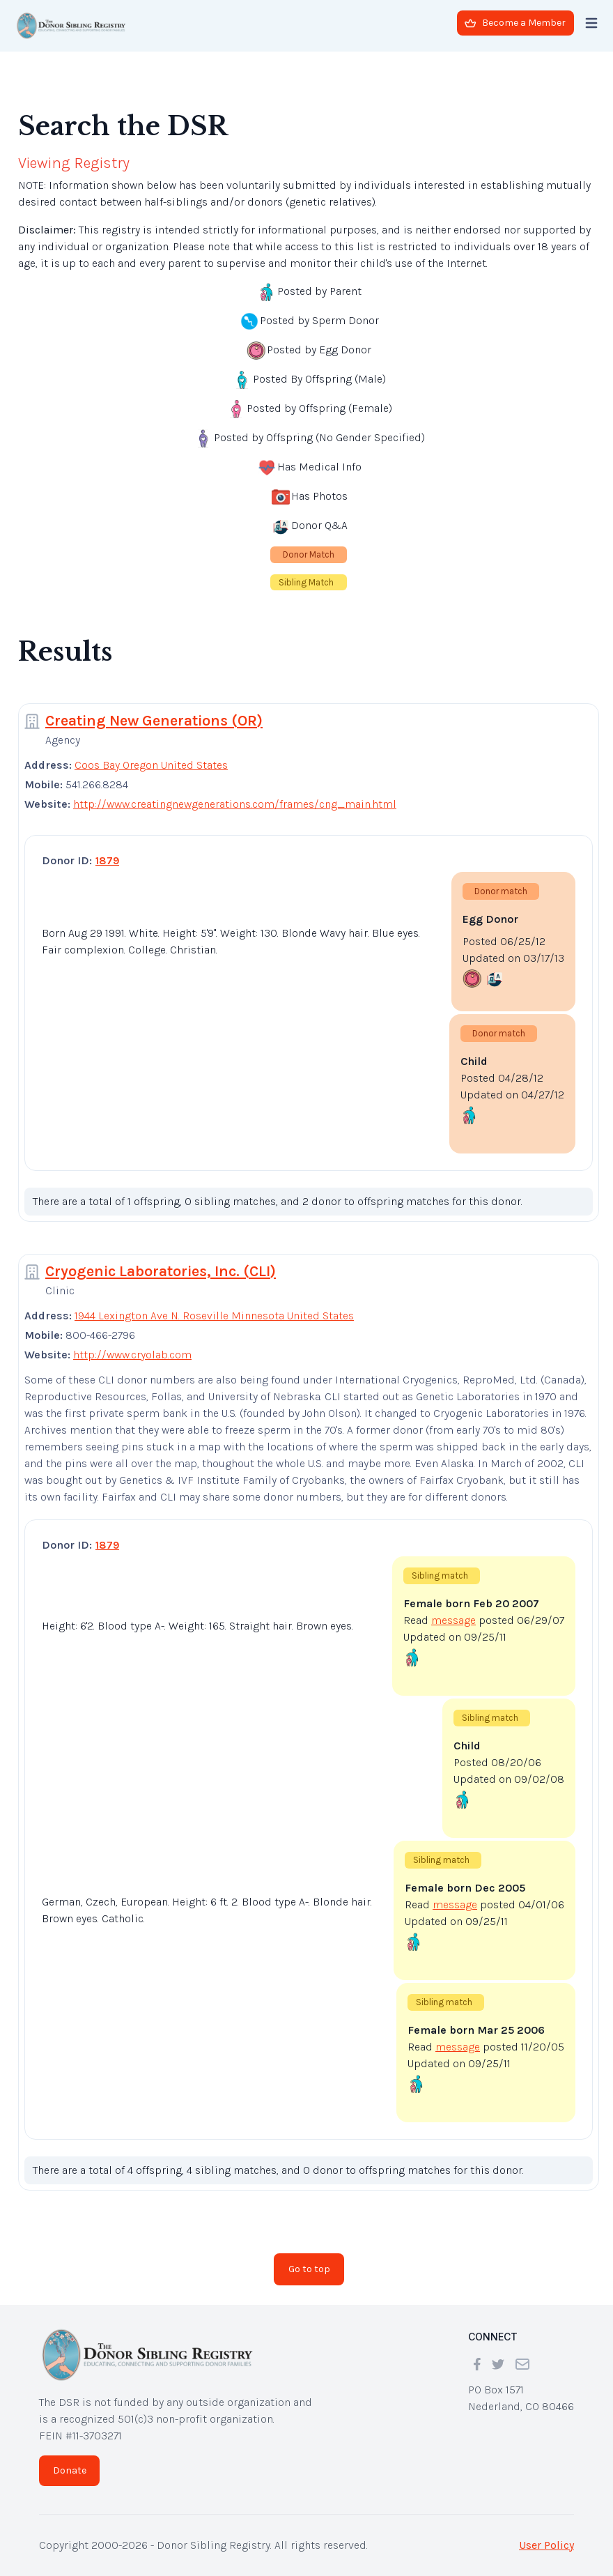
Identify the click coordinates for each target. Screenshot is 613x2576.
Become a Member (515, 23)
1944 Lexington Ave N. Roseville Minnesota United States (214, 1315)
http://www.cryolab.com (132, 1354)
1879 (107, 860)
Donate (69, 2470)
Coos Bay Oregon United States (151, 765)
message (453, 1620)
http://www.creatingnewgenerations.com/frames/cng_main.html (234, 804)
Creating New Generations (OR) (154, 721)
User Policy (546, 2545)
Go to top (309, 2269)
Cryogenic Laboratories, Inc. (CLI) (160, 1271)
